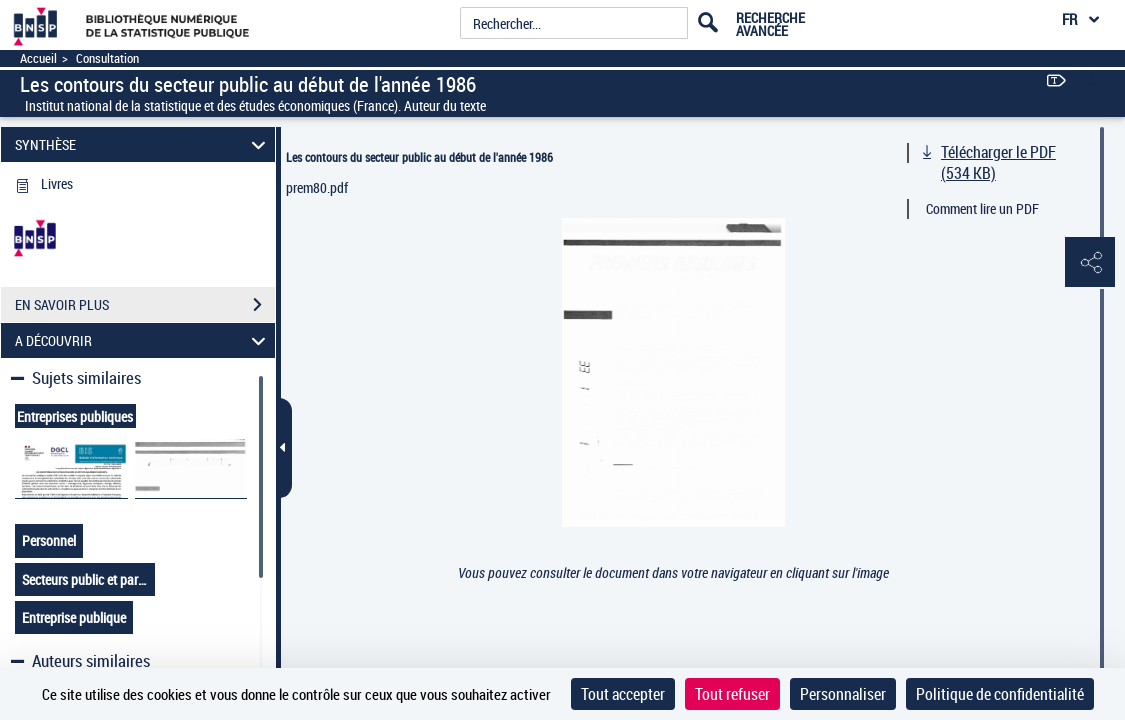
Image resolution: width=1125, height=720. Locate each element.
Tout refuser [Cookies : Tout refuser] (732, 694)
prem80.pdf (317, 187)
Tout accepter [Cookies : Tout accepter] (623, 694)
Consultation (107, 58)
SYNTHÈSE (143, 144)
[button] (1090, 263)
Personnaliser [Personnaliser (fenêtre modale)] (843, 694)
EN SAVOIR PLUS (145, 305)
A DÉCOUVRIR (143, 340)
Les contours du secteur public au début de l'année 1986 (419, 157)
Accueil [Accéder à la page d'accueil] (38, 58)
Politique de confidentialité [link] (1000, 694)
